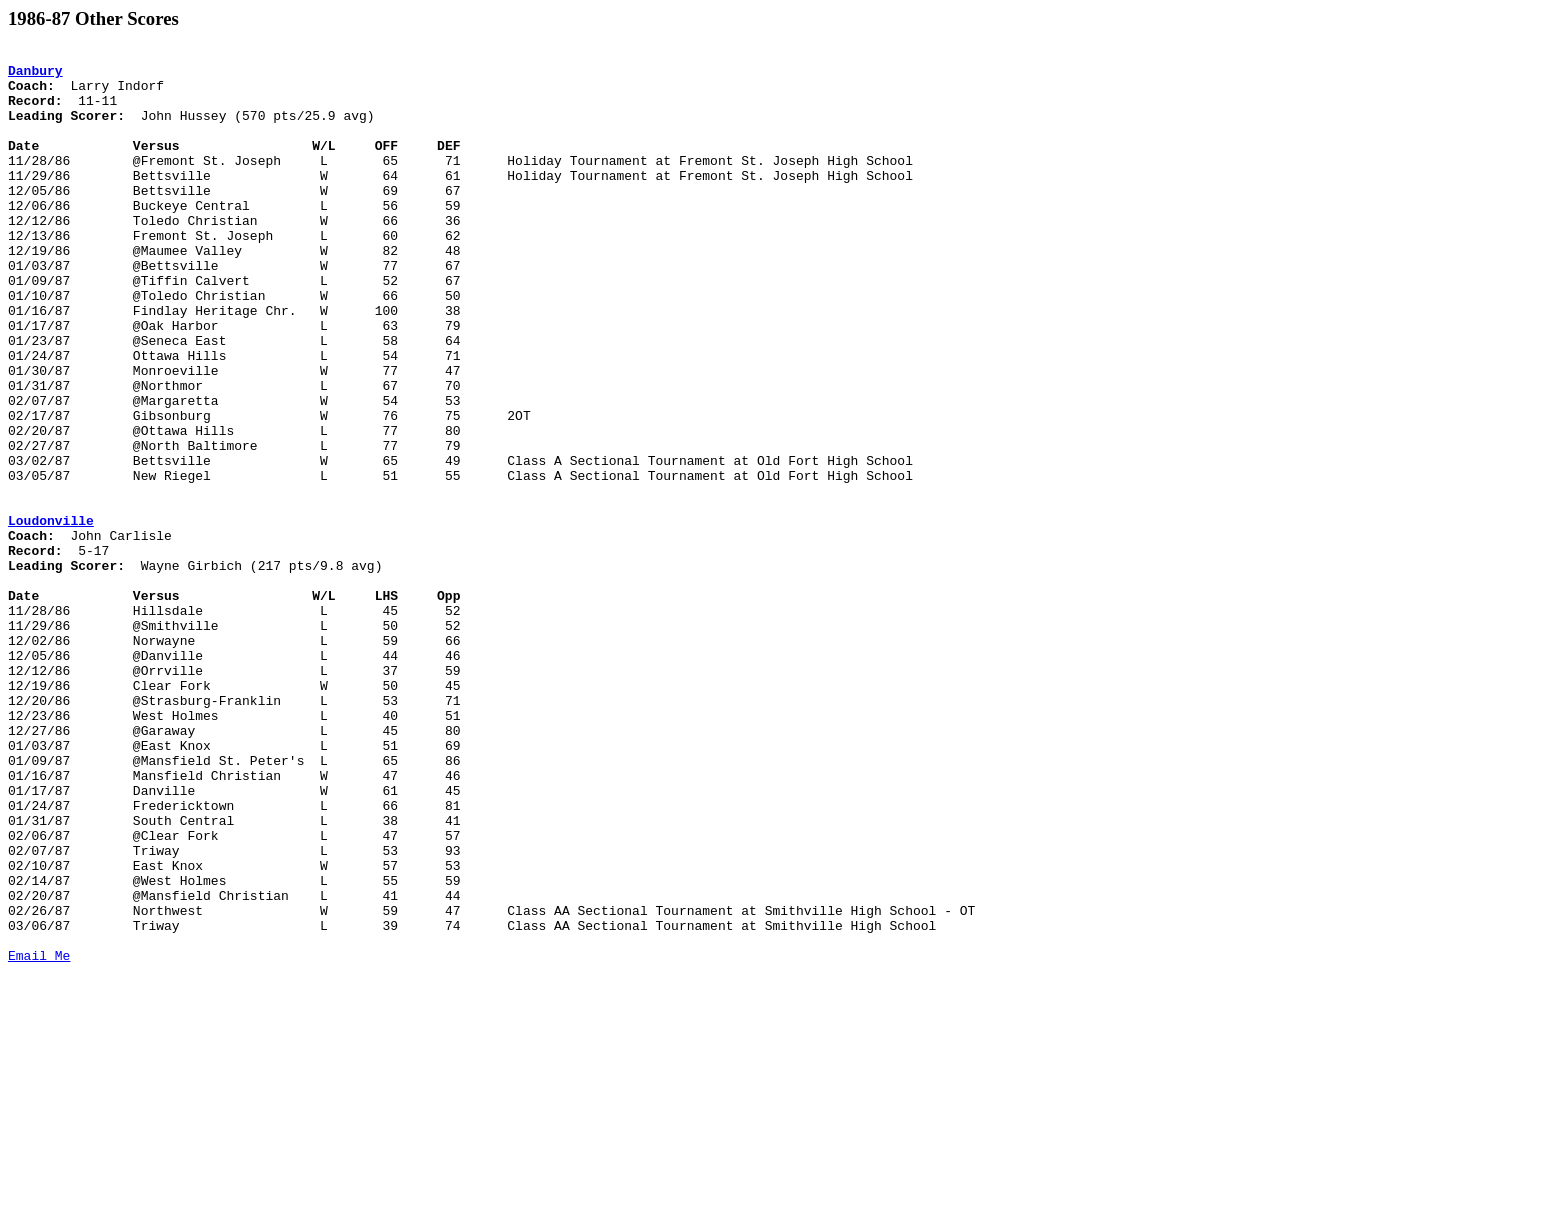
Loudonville (51, 616)
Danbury (35, 76)
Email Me (39, 1138)
